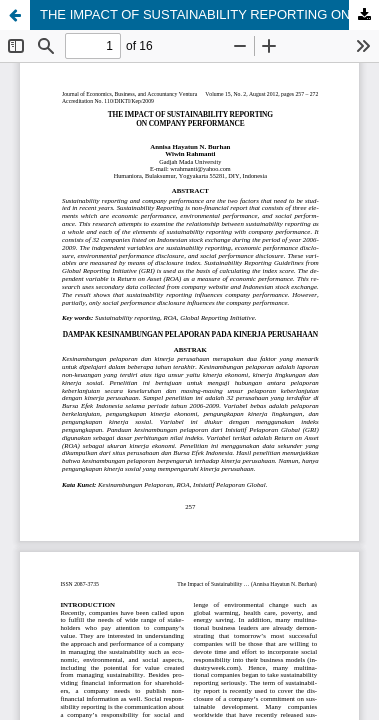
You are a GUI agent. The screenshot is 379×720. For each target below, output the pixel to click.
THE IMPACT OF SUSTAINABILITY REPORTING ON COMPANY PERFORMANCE (209, 14)
